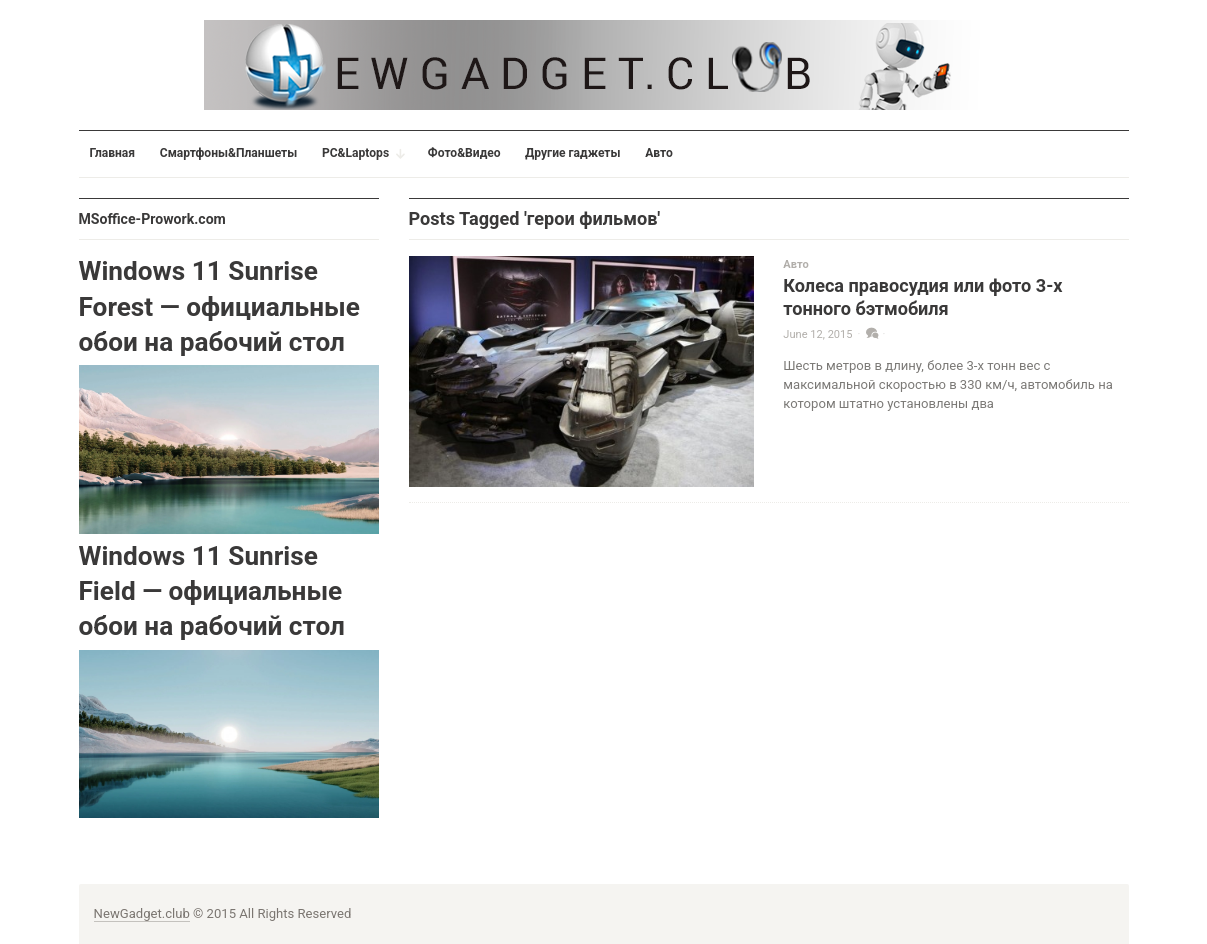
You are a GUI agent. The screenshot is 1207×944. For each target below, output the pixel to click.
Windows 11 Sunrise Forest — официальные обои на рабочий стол (219, 306)
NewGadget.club (142, 913)
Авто (795, 264)
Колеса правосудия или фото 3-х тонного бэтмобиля (922, 296)
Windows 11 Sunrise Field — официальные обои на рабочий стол (212, 591)
